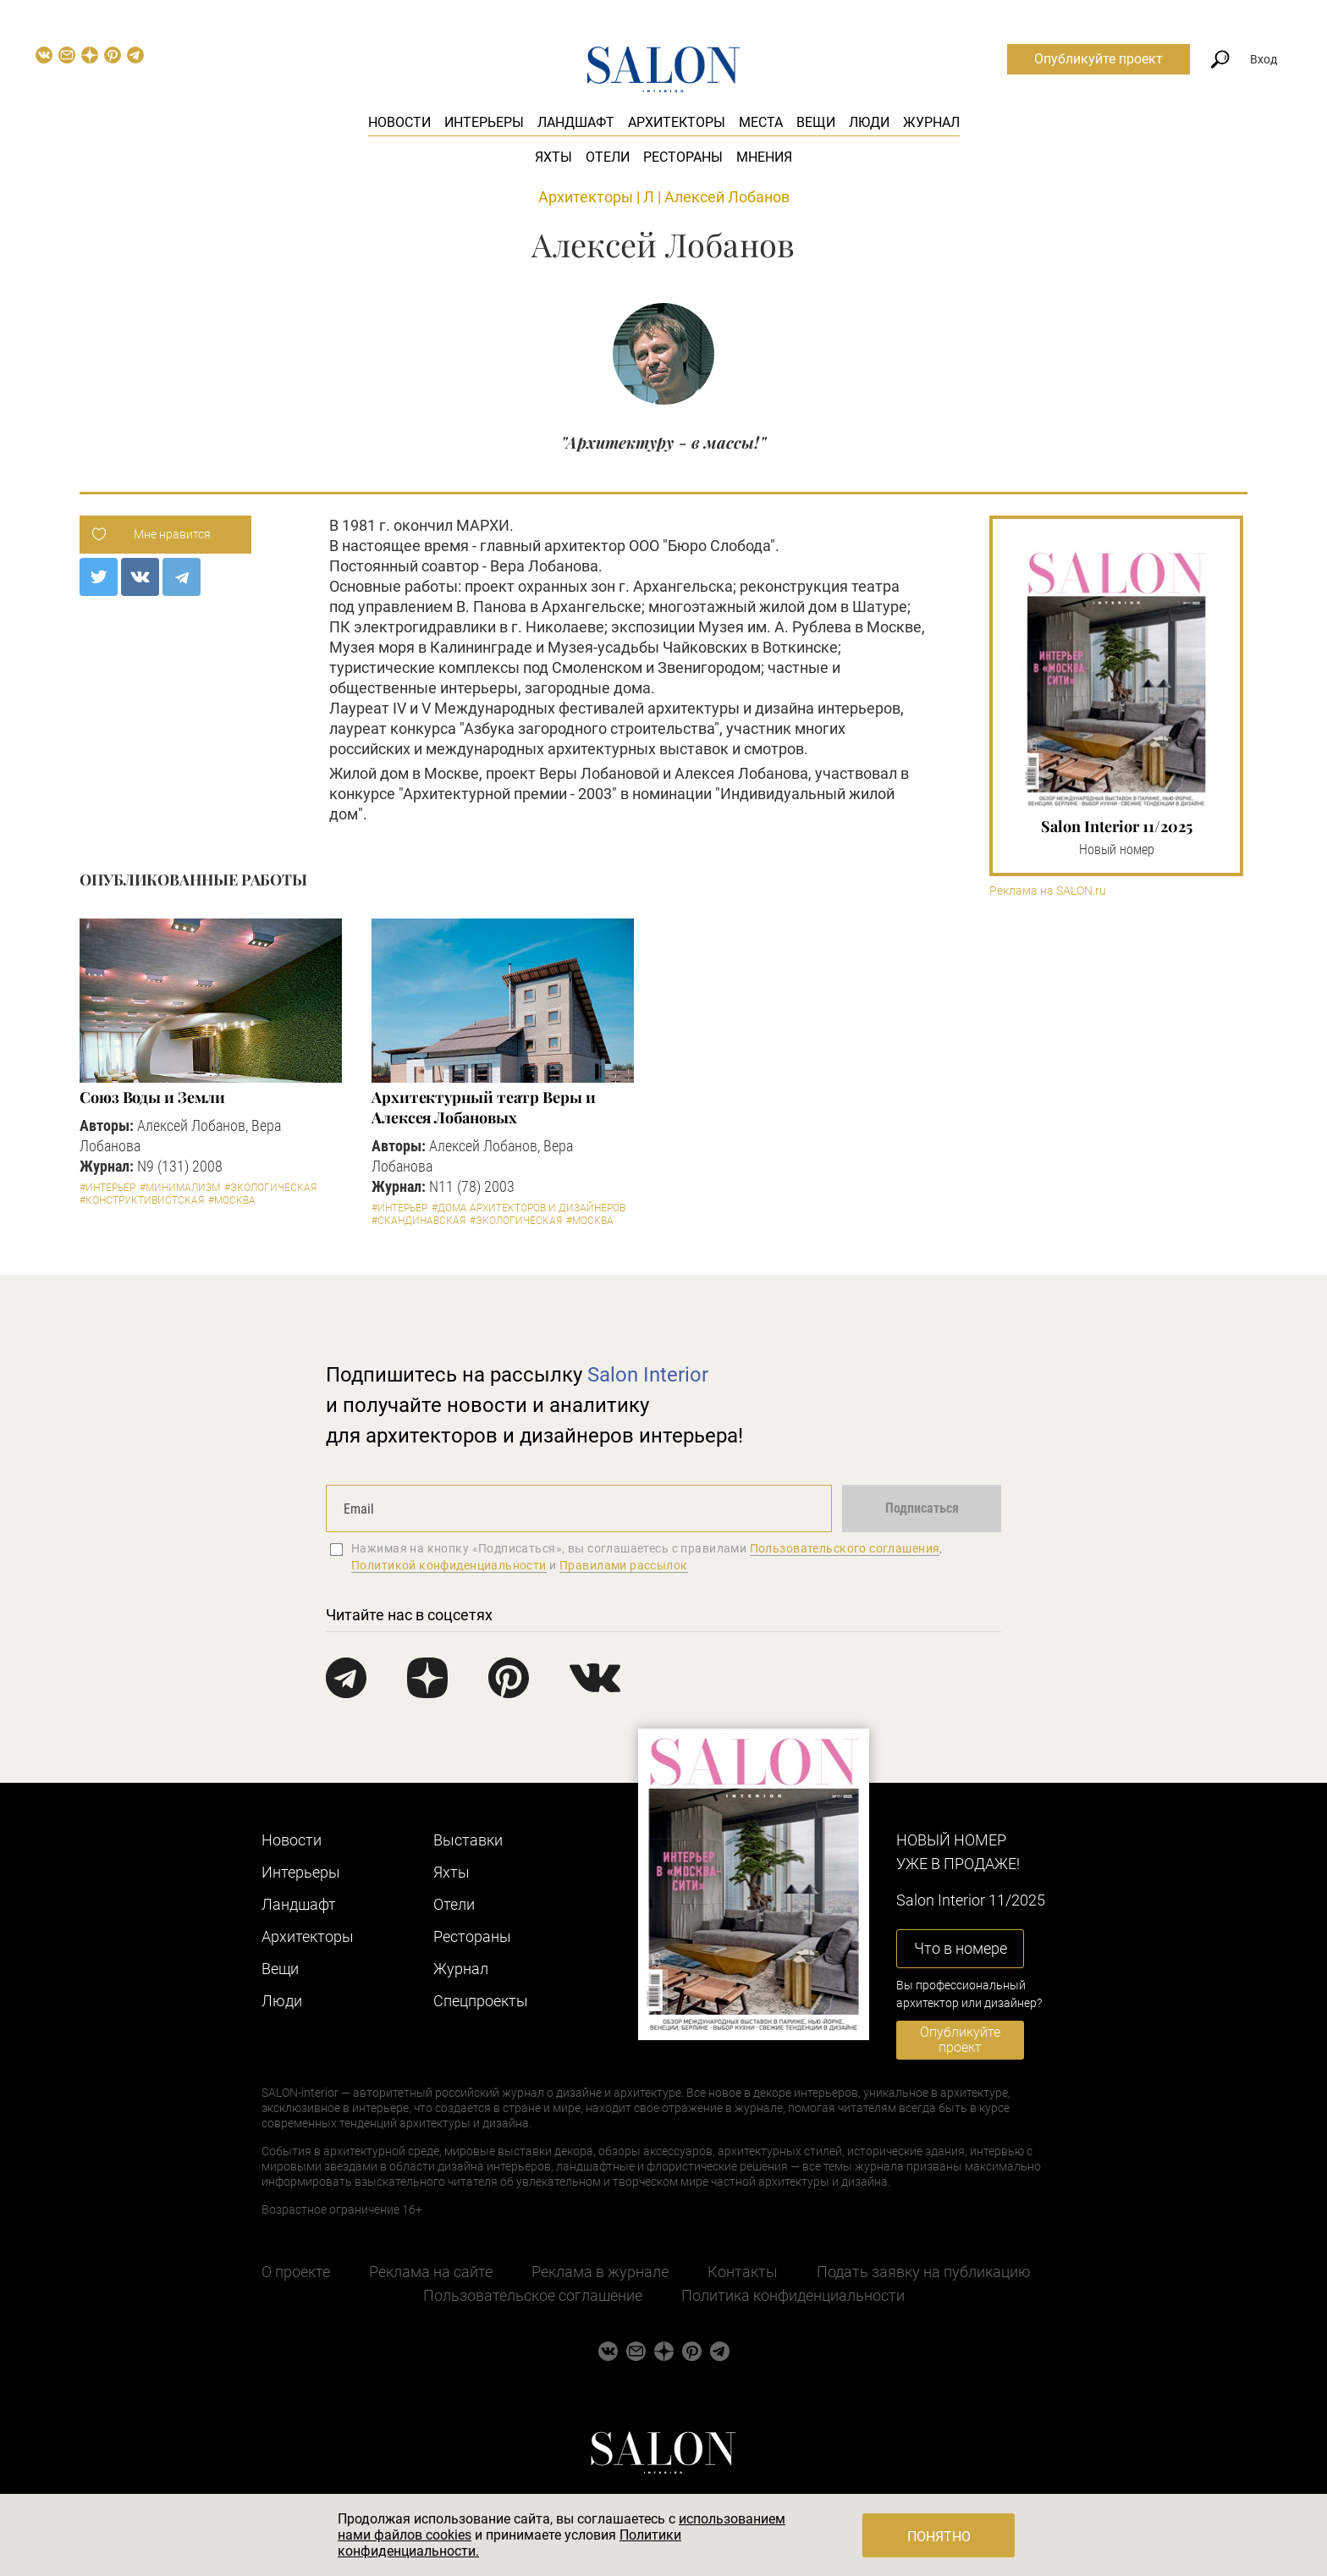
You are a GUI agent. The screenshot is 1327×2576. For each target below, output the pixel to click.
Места (761, 122)
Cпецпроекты (480, 2001)
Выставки (468, 1840)
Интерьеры (484, 122)
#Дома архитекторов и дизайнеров (528, 1208)
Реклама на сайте (431, 2272)
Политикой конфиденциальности (449, 1565)
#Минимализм (180, 1188)
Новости (399, 122)
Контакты (743, 2272)
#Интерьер (107, 1188)
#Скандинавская (418, 1221)
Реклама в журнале (600, 2272)
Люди (869, 122)
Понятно (939, 2537)
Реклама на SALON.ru (1047, 891)
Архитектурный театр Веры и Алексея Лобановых (484, 1107)
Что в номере (960, 1948)
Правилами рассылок (623, 1565)
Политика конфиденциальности (793, 2295)
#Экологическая (270, 1188)
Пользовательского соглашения (845, 1548)
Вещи (815, 122)
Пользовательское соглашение (532, 2295)
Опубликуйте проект (1098, 59)
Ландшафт (575, 122)
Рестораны (683, 157)
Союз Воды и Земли (152, 1097)
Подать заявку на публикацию (924, 2272)
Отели (608, 157)
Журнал (931, 122)
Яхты (553, 157)
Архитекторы (676, 122)
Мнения (764, 157)
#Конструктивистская (142, 1200)
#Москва (232, 1200)
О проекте (296, 2272)
